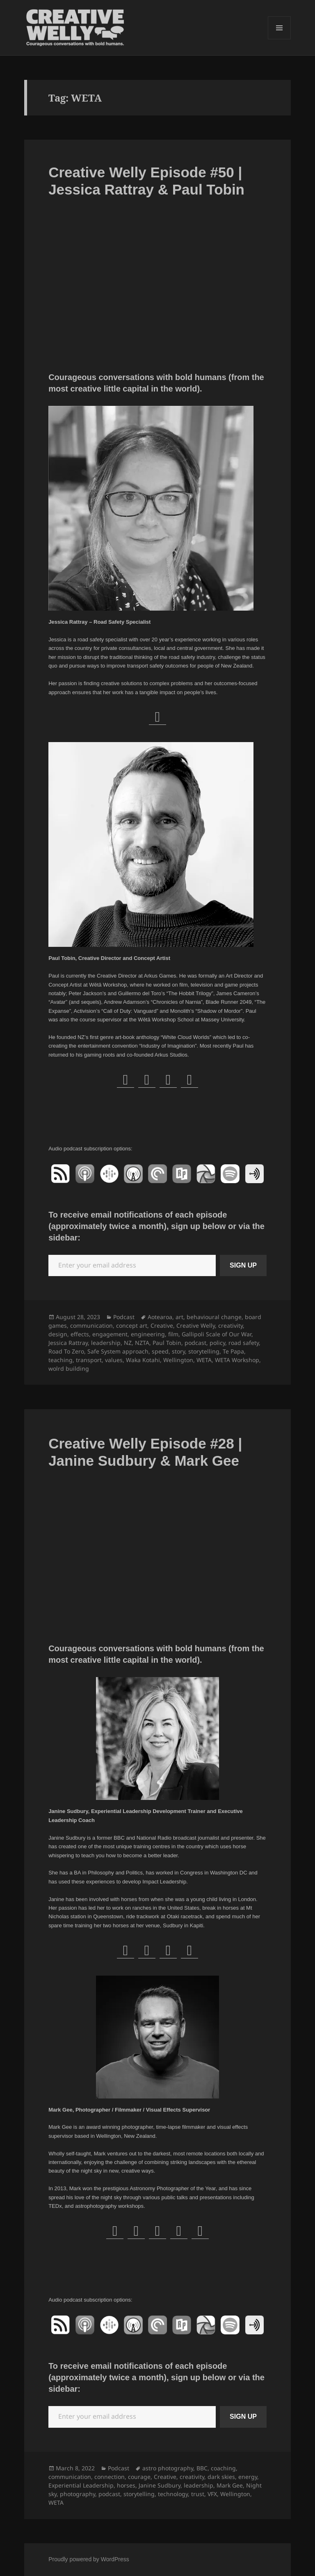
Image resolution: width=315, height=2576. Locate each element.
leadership (106, 1343)
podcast (195, 1343)
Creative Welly (195, 1325)
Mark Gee (230, 2485)
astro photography (167, 2468)
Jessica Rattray (68, 1343)
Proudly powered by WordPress (88, 2559)
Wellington (178, 1360)
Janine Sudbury (159, 2485)
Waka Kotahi (143, 1360)
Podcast (124, 1317)
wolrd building (68, 1368)
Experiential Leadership (81, 2485)
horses (126, 2485)
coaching (223, 2468)
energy (247, 2477)
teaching (60, 1360)
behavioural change (214, 1317)
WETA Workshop (237, 1360)
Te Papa (233, 1351)
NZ (128, 1343)
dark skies (221, 2477)
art (179, 1317)
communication (91, 1325)
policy (217, 1343)
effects (80, 1334)
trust (197, 2494)
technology (173, 2494)
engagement (110, 1334)
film (173, 1334)
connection (109, 2477)
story (178, 1351)
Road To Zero (66, 1351)
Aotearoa (160, 1317)
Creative (162, 1325)
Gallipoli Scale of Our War (216, 1334)
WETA (204, 1360)
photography (77, 2494)
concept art (131, 1325)
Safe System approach (117, 1351)
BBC (202, 2468)
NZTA (142, 1343)
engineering (148, 1334)
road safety (243, 1343)
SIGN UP (243, 1265)
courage (139, 2477)
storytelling (203, 1351)
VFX (212, 2494)
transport (89, 1360)
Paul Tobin (167, 1343)
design (57, 1334)
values (114, 1360)
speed (160, 1351)
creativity (230, 1325)
